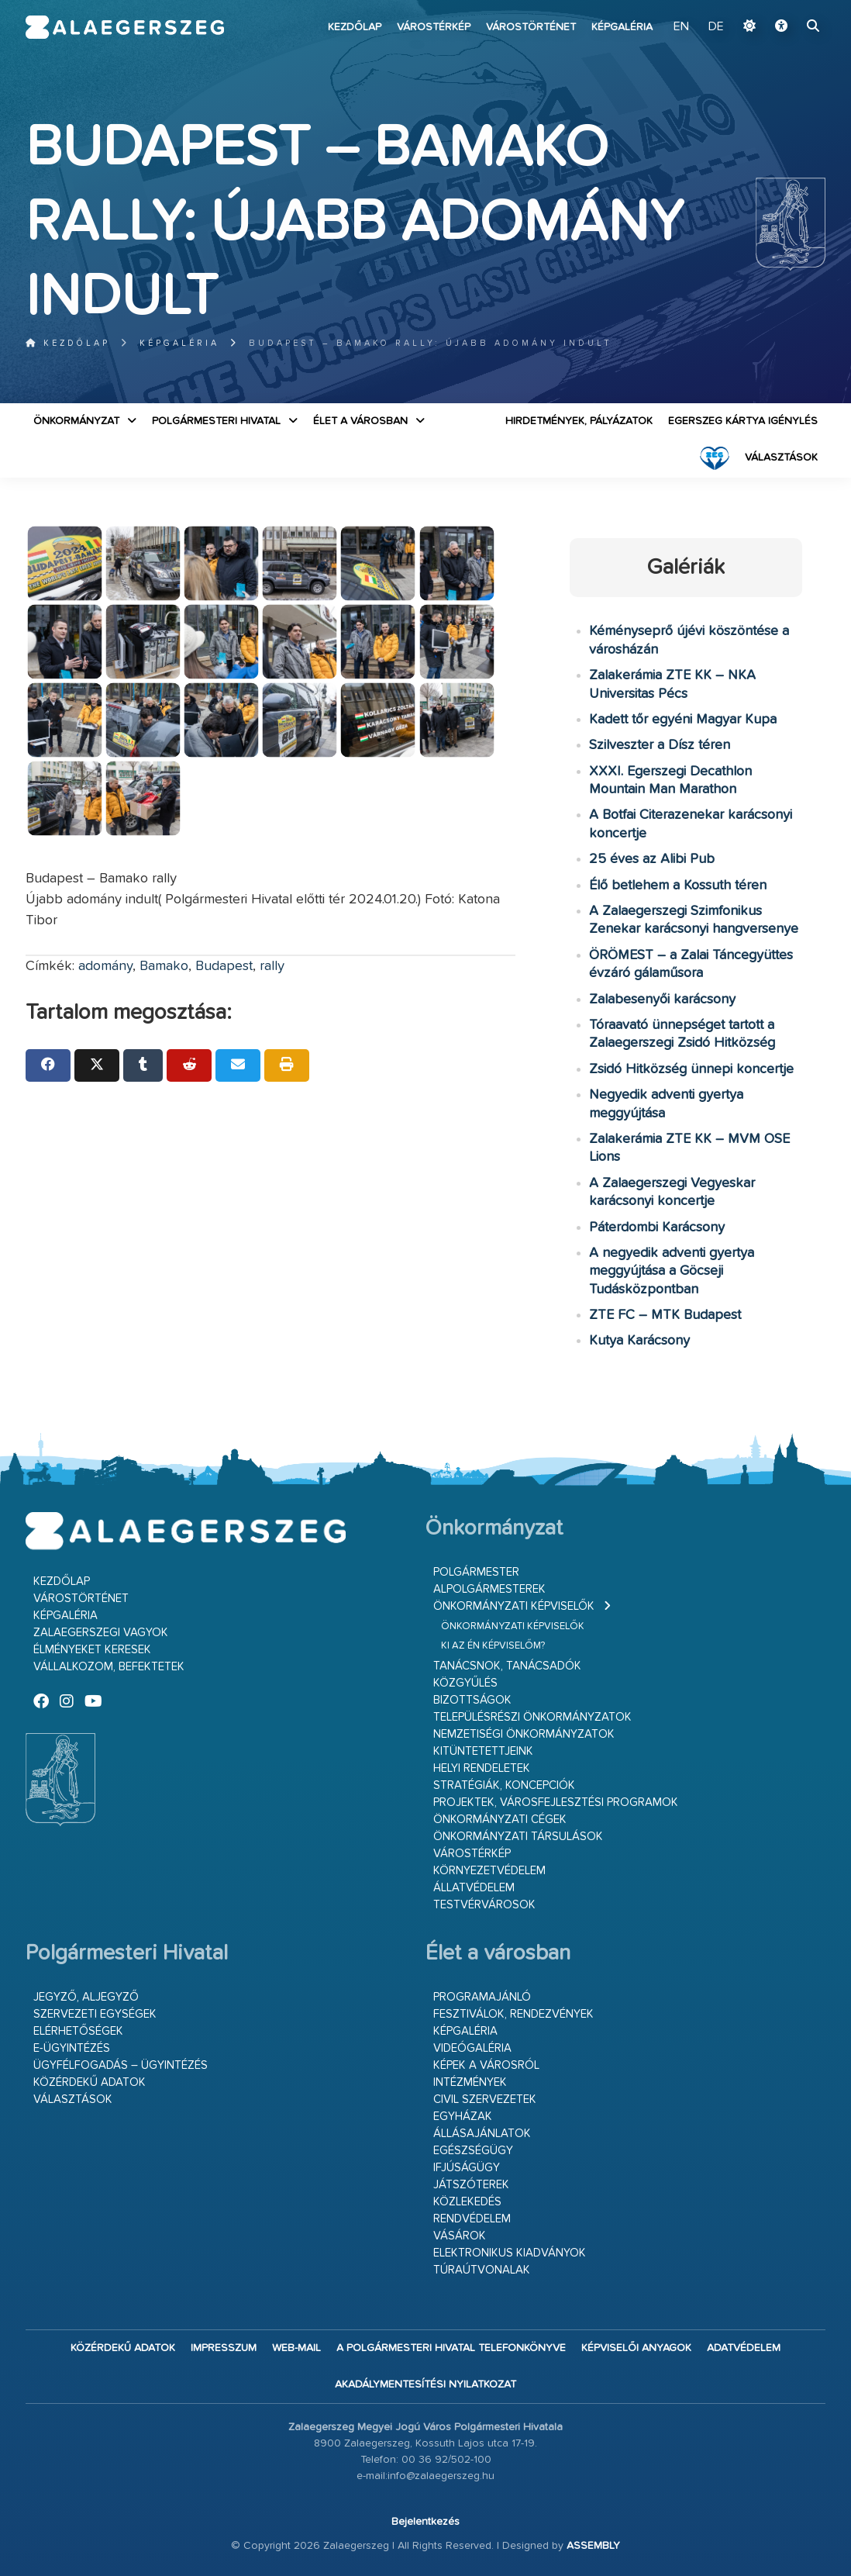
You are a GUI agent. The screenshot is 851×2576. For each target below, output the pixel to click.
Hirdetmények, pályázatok (579, 421)
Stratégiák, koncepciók (504, 1785)
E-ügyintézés (71, 2048)
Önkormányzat (76, 421)
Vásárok (459, 2236)
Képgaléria (622, 27)
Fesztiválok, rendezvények (513, 2014)
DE (716, 27)
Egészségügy (473, 2150)
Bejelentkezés (425, 2521)
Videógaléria (472, 2048)
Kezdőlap (354, 27)
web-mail (296, 2348)
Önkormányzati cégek (500, 1819)
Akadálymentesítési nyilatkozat (425, 2384)
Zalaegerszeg (125, 27)
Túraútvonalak (481, 2270)
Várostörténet (531, 27)
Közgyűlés (465, 1683)
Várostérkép (433, 27)
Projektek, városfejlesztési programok (555, 1802)
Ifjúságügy (466, 2168)
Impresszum (224, 2348)
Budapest (224, 966)
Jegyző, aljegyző (86, 1997)
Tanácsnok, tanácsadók (507, 1666)
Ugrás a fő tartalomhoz (786, 7)
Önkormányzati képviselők (513, 1606)
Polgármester (476, 1572)
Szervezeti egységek (95, 2014)
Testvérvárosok (484, 1905)
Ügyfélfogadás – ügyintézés (120, 2065)
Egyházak (462, 2116)
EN (681, 27)
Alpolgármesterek (489, 1589)
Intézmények (470, 2082)
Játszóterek (471, 2185)
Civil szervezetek (484, 2099)
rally (272, 966)
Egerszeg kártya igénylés (743, 421)
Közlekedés (467, 2202)
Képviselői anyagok (636, 2348)
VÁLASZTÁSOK (781, 457)
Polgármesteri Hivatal (216, 421)
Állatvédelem (474, 1888)
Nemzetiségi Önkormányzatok (524, 1734)
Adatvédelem (743, 2348)
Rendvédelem (472, 2219)
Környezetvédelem (489, 1871)
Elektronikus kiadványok (509, 2253)
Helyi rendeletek (481, 1768)
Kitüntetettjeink (483, 1751)
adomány (105, 966)
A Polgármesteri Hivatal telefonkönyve (451, 2348)
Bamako (164, 966)
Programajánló (482, 1997)
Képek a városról (486, 2065)
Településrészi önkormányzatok (532, 1717)
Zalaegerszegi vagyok (100, 1632)
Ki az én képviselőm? (493, 1646)
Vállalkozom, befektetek (108, 1667)
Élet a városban (360, 421)
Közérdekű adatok (89, 2082)
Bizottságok (472, 1700)
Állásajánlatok (482, 2133)
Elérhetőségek (78, 2031)
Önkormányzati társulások (518, 1836)
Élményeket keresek (92, 1650)
